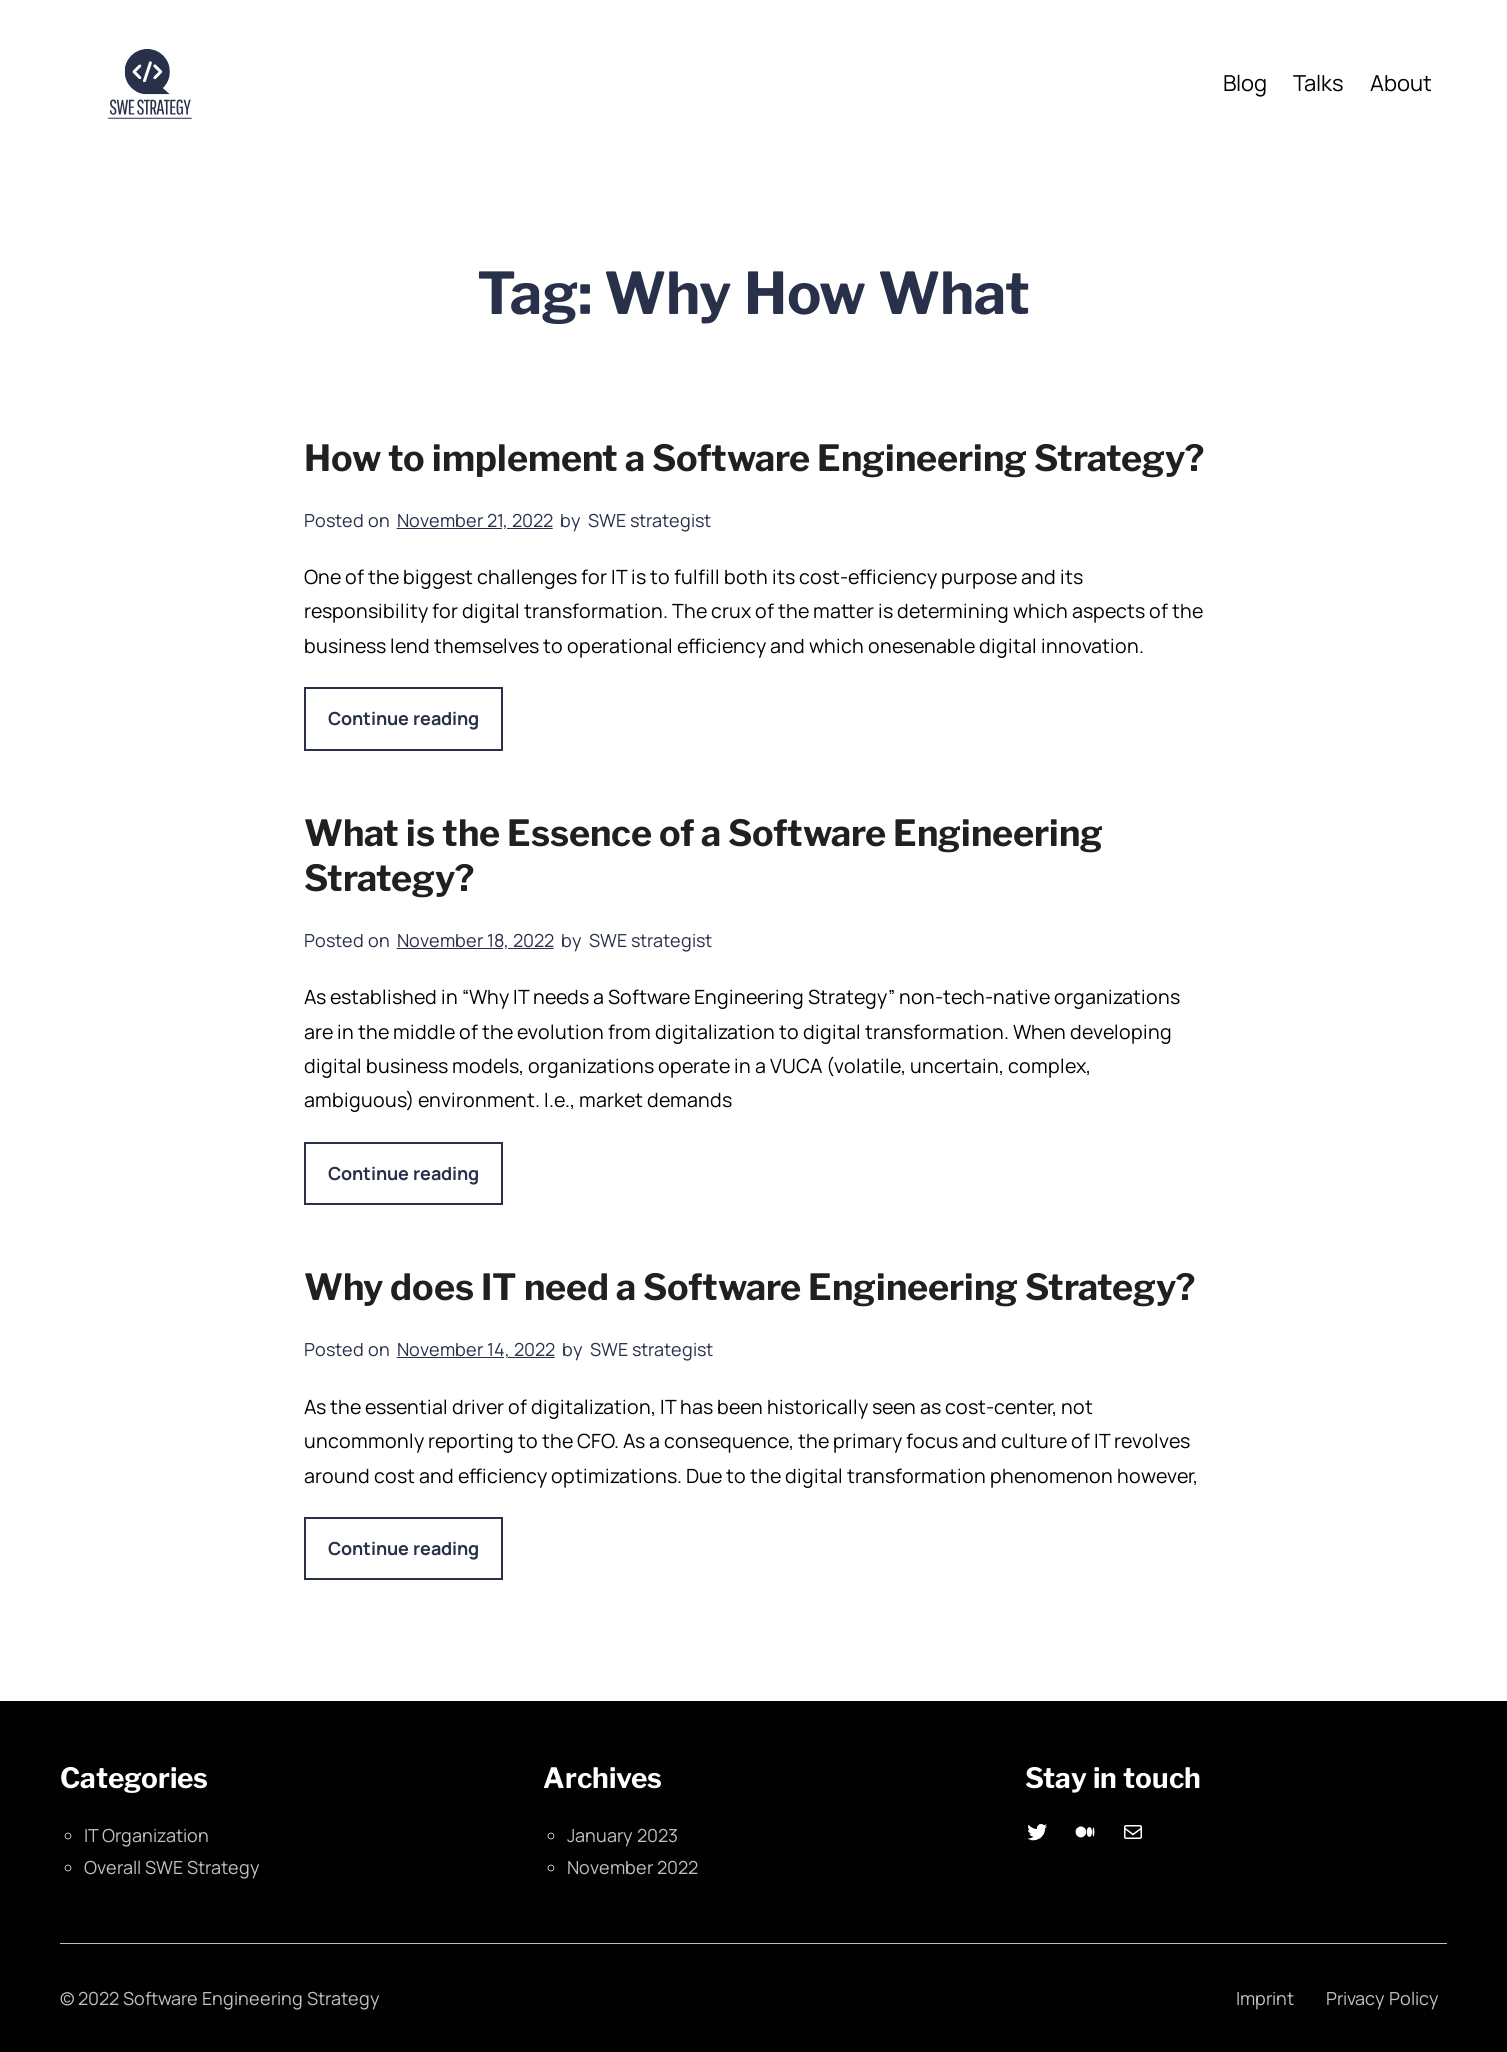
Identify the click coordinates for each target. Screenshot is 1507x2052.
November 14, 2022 (476, 1349)
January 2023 (622, 1835)
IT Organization (146, 1835)
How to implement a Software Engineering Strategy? (754, 458)
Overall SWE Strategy (172, 1867)
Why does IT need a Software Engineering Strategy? (749, 1287)
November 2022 (632, 1867)
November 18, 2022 (475, 940)
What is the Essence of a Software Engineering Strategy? (703, 855)
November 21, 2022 (475, 520)
